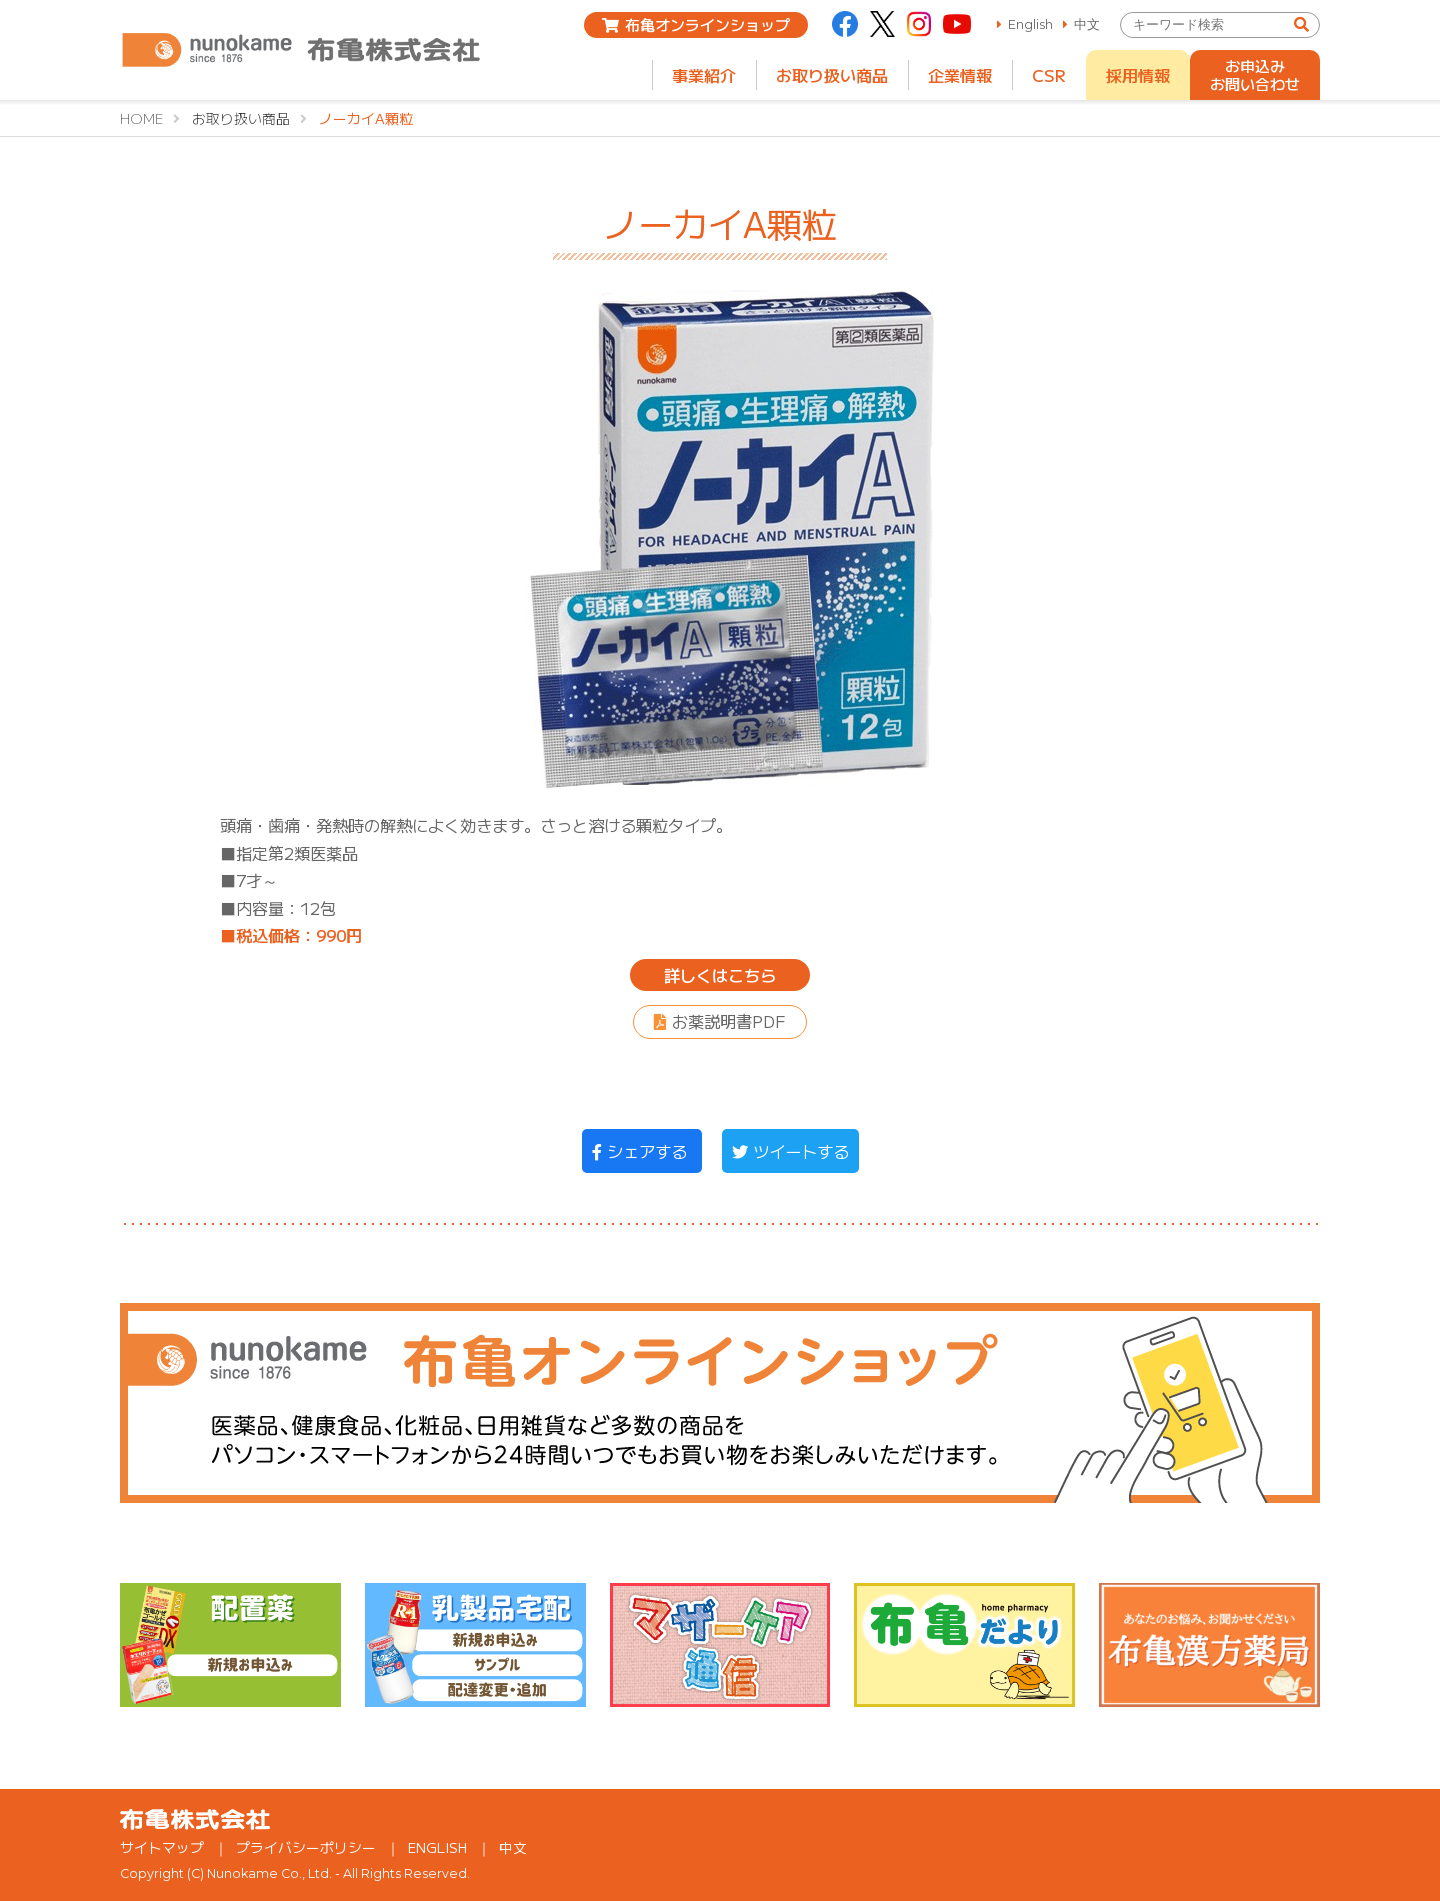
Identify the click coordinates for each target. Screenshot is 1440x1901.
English (1030, 24)
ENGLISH (437, 1847)
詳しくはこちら (720, 975)
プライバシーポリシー (306, 1847)
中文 (1087, 24)
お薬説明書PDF (729, 1021)
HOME (141, 118)
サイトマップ (162, 1847)
